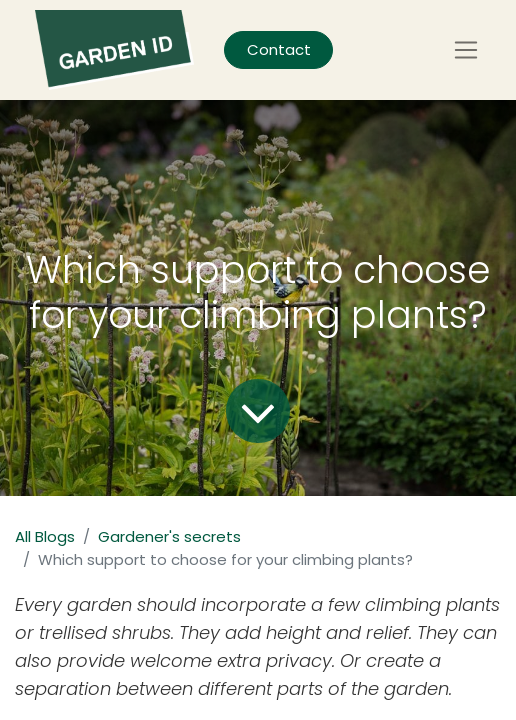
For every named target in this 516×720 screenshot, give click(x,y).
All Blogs (45, 536)
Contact (279, 49)
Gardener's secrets (169, 536)
